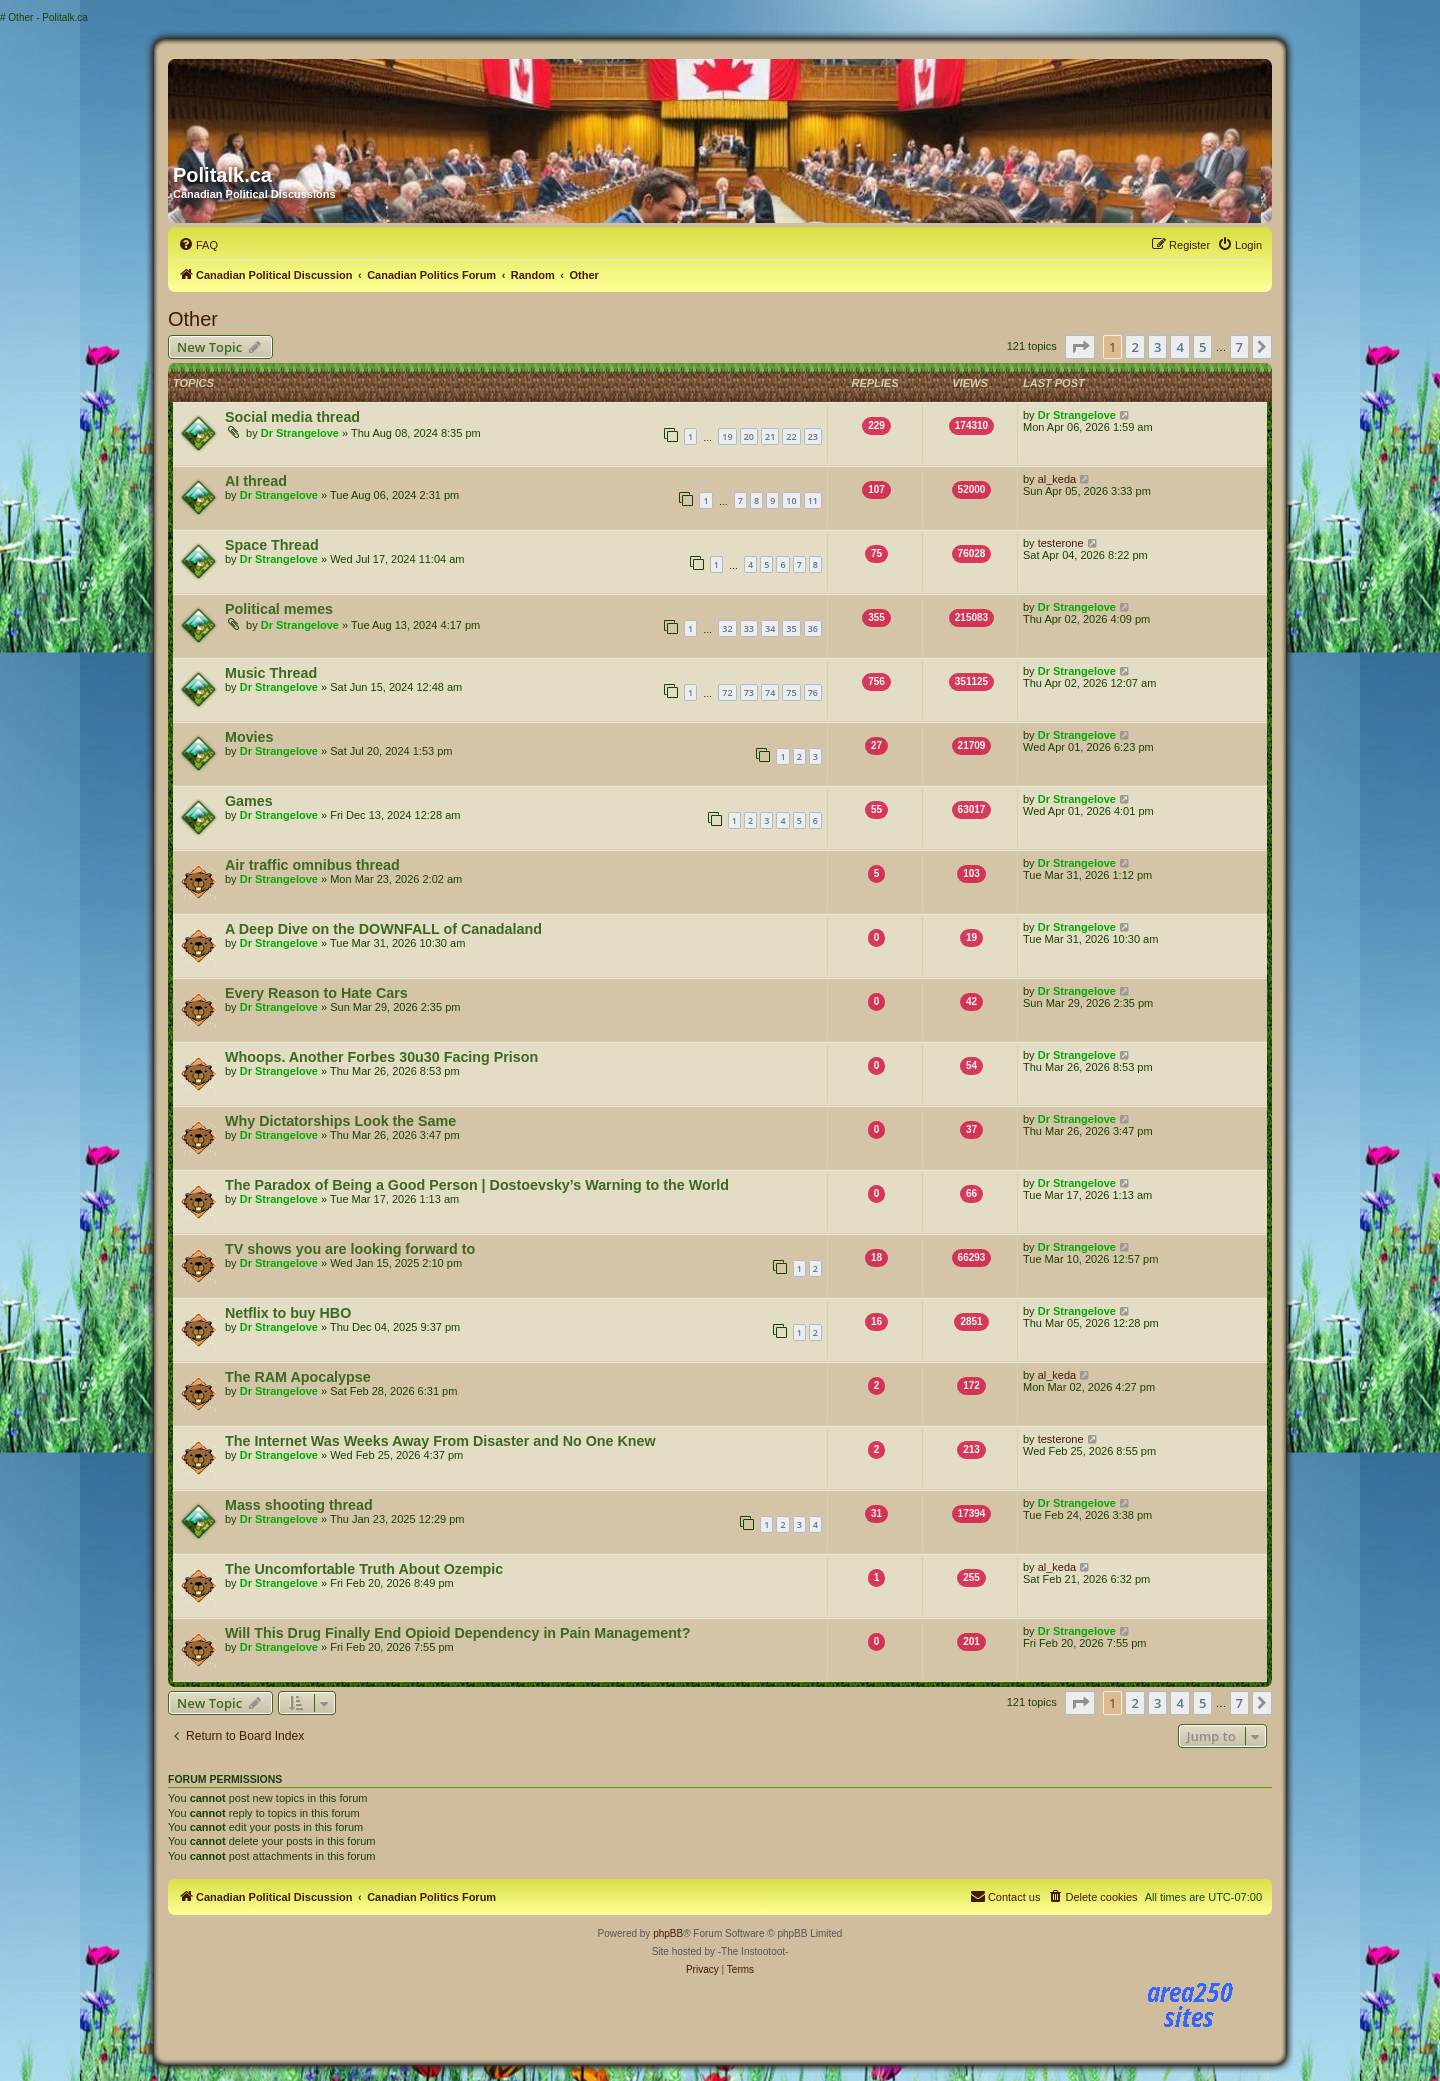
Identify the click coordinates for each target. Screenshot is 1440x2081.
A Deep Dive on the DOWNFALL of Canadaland (383, 929)
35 (791, 628)
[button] (1080, 347)
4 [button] (1179, 347)
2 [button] (1134, 347)
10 (791, 500)
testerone (1061, 543)
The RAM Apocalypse (298, 1377)
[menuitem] (198, 245)
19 (727, 436)
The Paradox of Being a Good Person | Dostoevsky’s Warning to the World (477, 1185)
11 (813, 500)
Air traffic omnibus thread (312, 865)
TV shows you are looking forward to (350, 1249)
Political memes (279, 609)
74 (770, 692)
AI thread (256, 481)
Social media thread (292, 417)
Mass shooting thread (299, 1505)
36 (813, 628)
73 (749, 692)
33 (749, 628)
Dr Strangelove (300, 433)
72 (727, 692)
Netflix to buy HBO (288, 1313)
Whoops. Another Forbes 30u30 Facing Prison (381, 1057)
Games (249, 801)
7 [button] (1239, 347)
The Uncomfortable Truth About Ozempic (364, 1569)
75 (791, 692)
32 (727, 628)
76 (813, 692)
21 (770, 436)
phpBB (668, 1933)
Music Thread (271, 673)
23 (813, 436)
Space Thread (272, 545)
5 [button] (1202, 347)
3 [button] (1157, 347)
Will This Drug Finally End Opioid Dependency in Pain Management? (457, 1633)
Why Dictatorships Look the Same (340, 1121)
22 (791, 436)
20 (749, 436)
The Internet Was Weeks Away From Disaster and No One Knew (440, 1441)
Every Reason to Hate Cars (316, 993)
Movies (249, 737)
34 (770, 628)
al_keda (1057, 479)
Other (193, 319)
